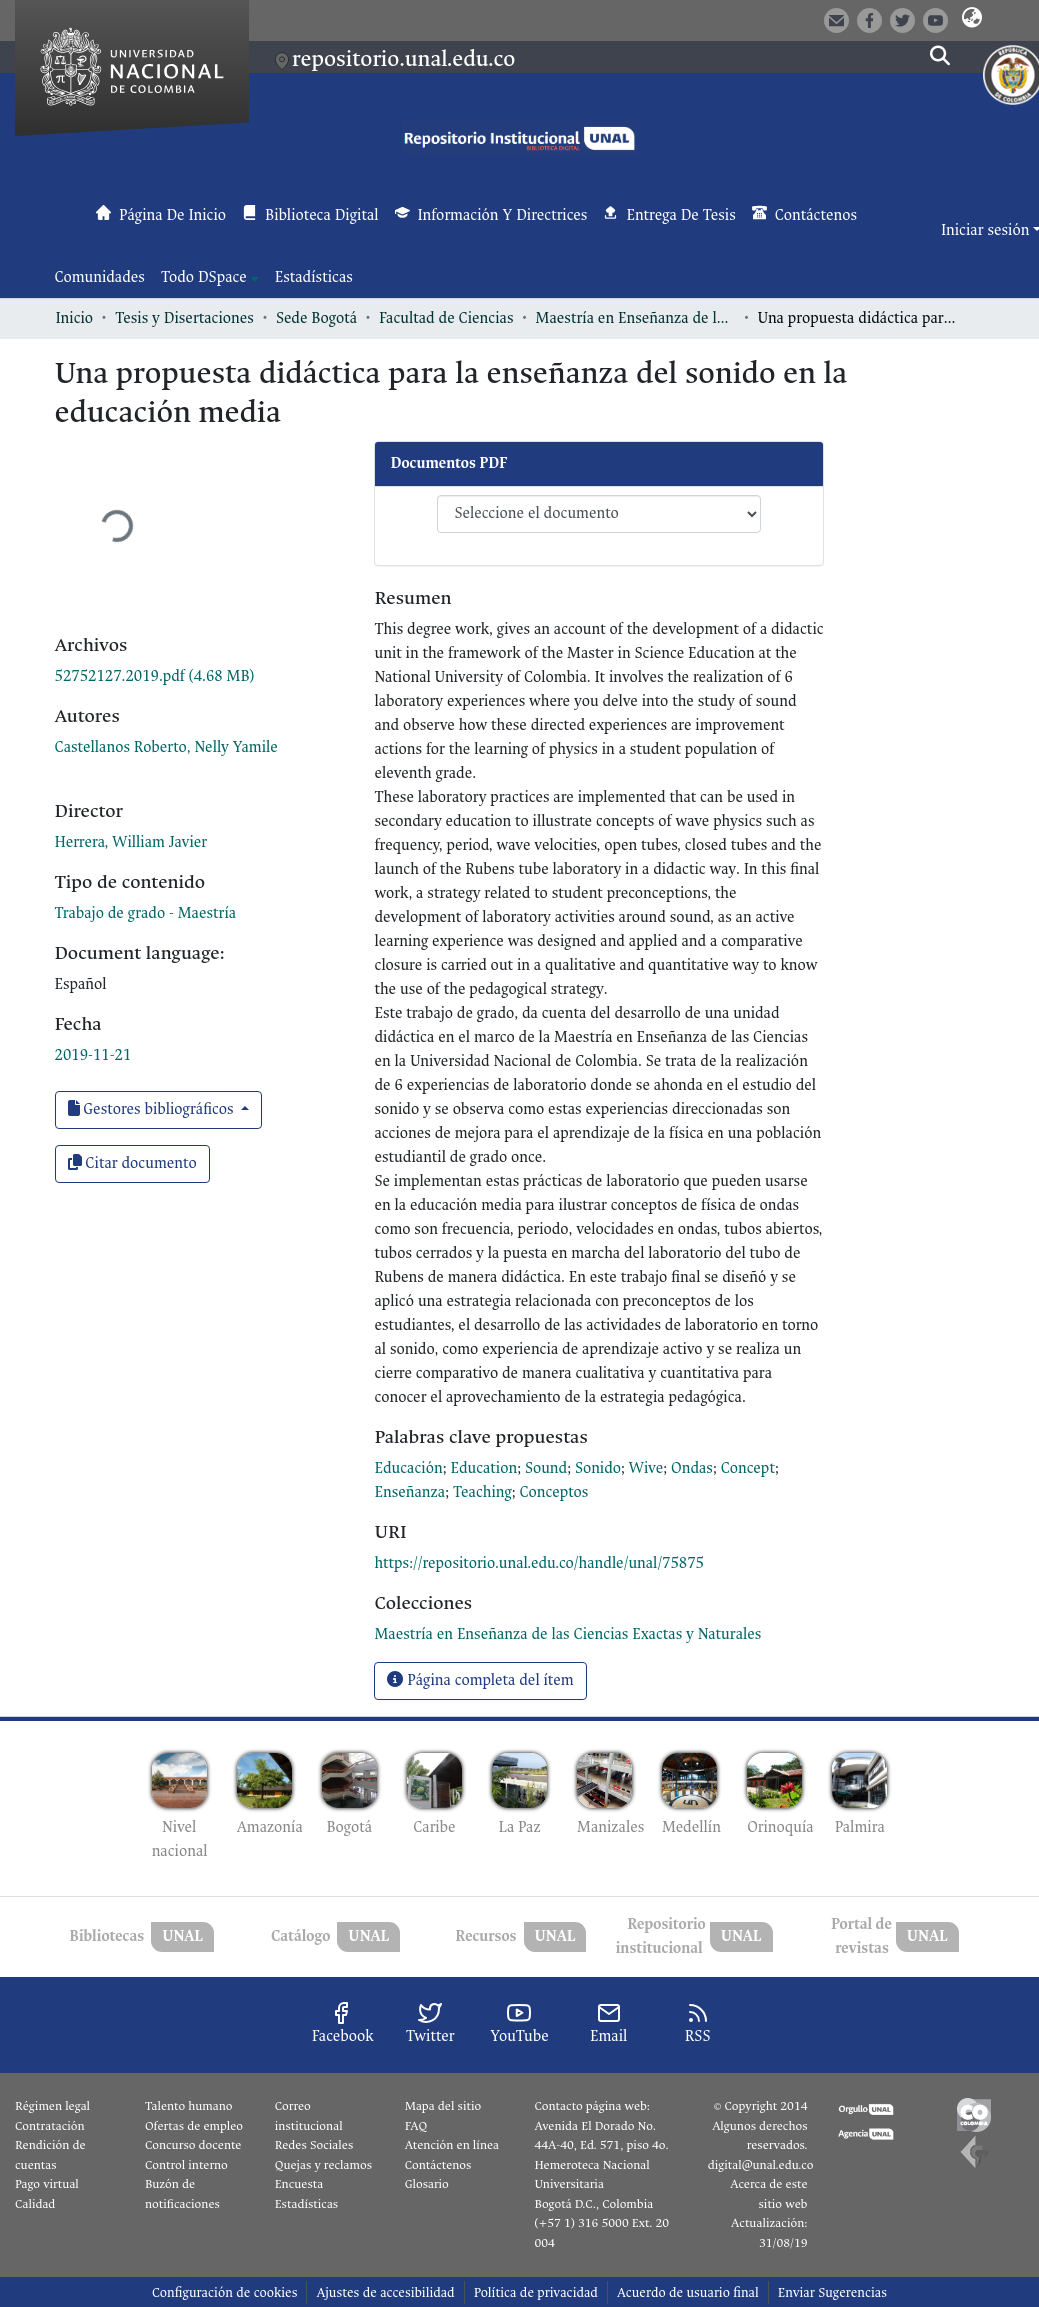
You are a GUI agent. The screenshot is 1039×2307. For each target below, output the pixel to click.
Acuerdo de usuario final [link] (688, 2292)
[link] (155, 676)
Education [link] (484, 1468)
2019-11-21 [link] (93, 1055)
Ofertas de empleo (194, 2126)
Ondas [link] (692, 1468)
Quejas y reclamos (323, 2165)
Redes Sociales (314, 2145)
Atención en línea (452, 2145)
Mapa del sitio (443, 2106)
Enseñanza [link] (409, 1492)
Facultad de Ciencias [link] (446, 318)
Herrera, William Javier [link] (131, 842)
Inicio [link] (75, 318)
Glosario (427, 2184)
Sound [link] (546, 1468)
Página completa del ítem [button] (480, 1680)
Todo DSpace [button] (204, 277)
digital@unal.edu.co (761, 2165)
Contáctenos (438, 2165)
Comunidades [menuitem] (100, 277)
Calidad (35, 2204)
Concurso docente (193, 2145)
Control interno (186, 2165)
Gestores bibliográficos (153, 1109)
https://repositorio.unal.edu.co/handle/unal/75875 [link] (539, 1563)
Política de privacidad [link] (536, 2292)
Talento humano (189, 2106)
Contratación (50, 2126)
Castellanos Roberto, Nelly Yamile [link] (166, 747)
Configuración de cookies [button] (224, 2292)
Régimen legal (52, 2106)
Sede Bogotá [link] (316, 318)
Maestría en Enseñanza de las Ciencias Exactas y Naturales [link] (636, 318)
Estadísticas (306, 2204)
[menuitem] (210, 278)
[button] (971, 19)
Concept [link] (748, 1468)
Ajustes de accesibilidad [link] (385, 2292)
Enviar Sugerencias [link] (832, 2292)
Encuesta (299, 2184)
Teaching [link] (482, 1492)
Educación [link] (408, 1468)
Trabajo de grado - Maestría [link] (146, 913)
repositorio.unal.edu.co (403, 59)
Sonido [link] (598, 1468)
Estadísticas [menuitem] (314, 277)
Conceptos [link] (553, 1492)
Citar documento (132, 1163)
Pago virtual (47, 2184)
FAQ (416, 2126)
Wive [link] (646, 1468)
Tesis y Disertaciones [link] (184, 318)
